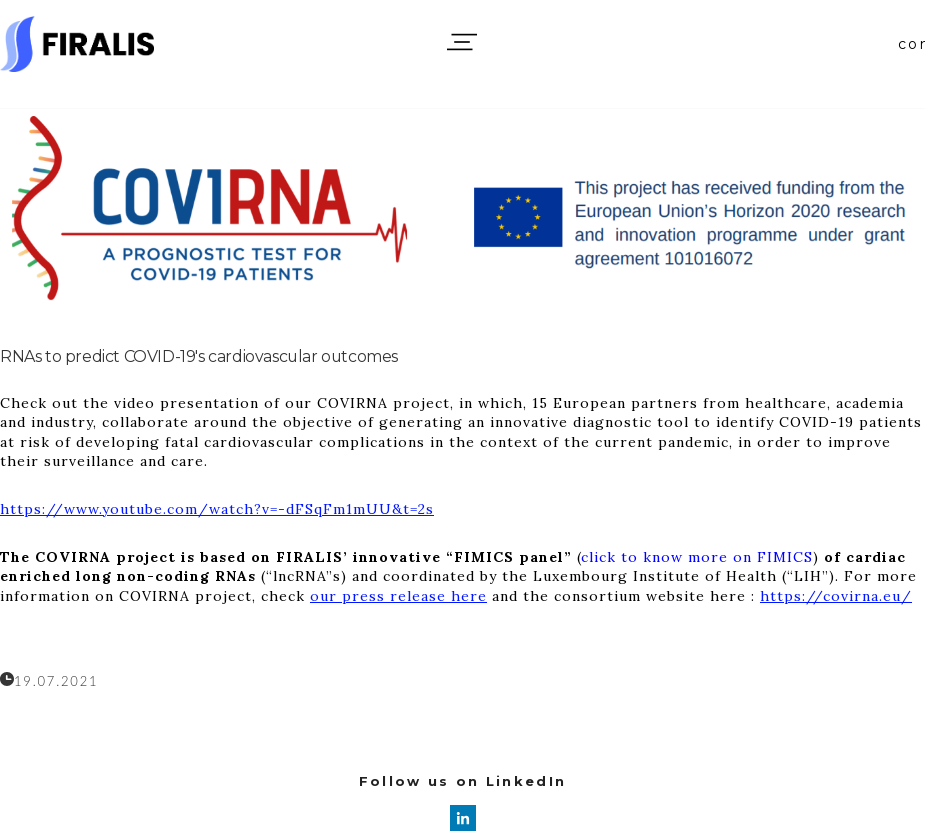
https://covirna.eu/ (836, 596)
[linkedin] (463, 818)
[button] (462, 42)
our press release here (398, 596)
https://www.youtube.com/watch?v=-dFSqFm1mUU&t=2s (217, 509)
